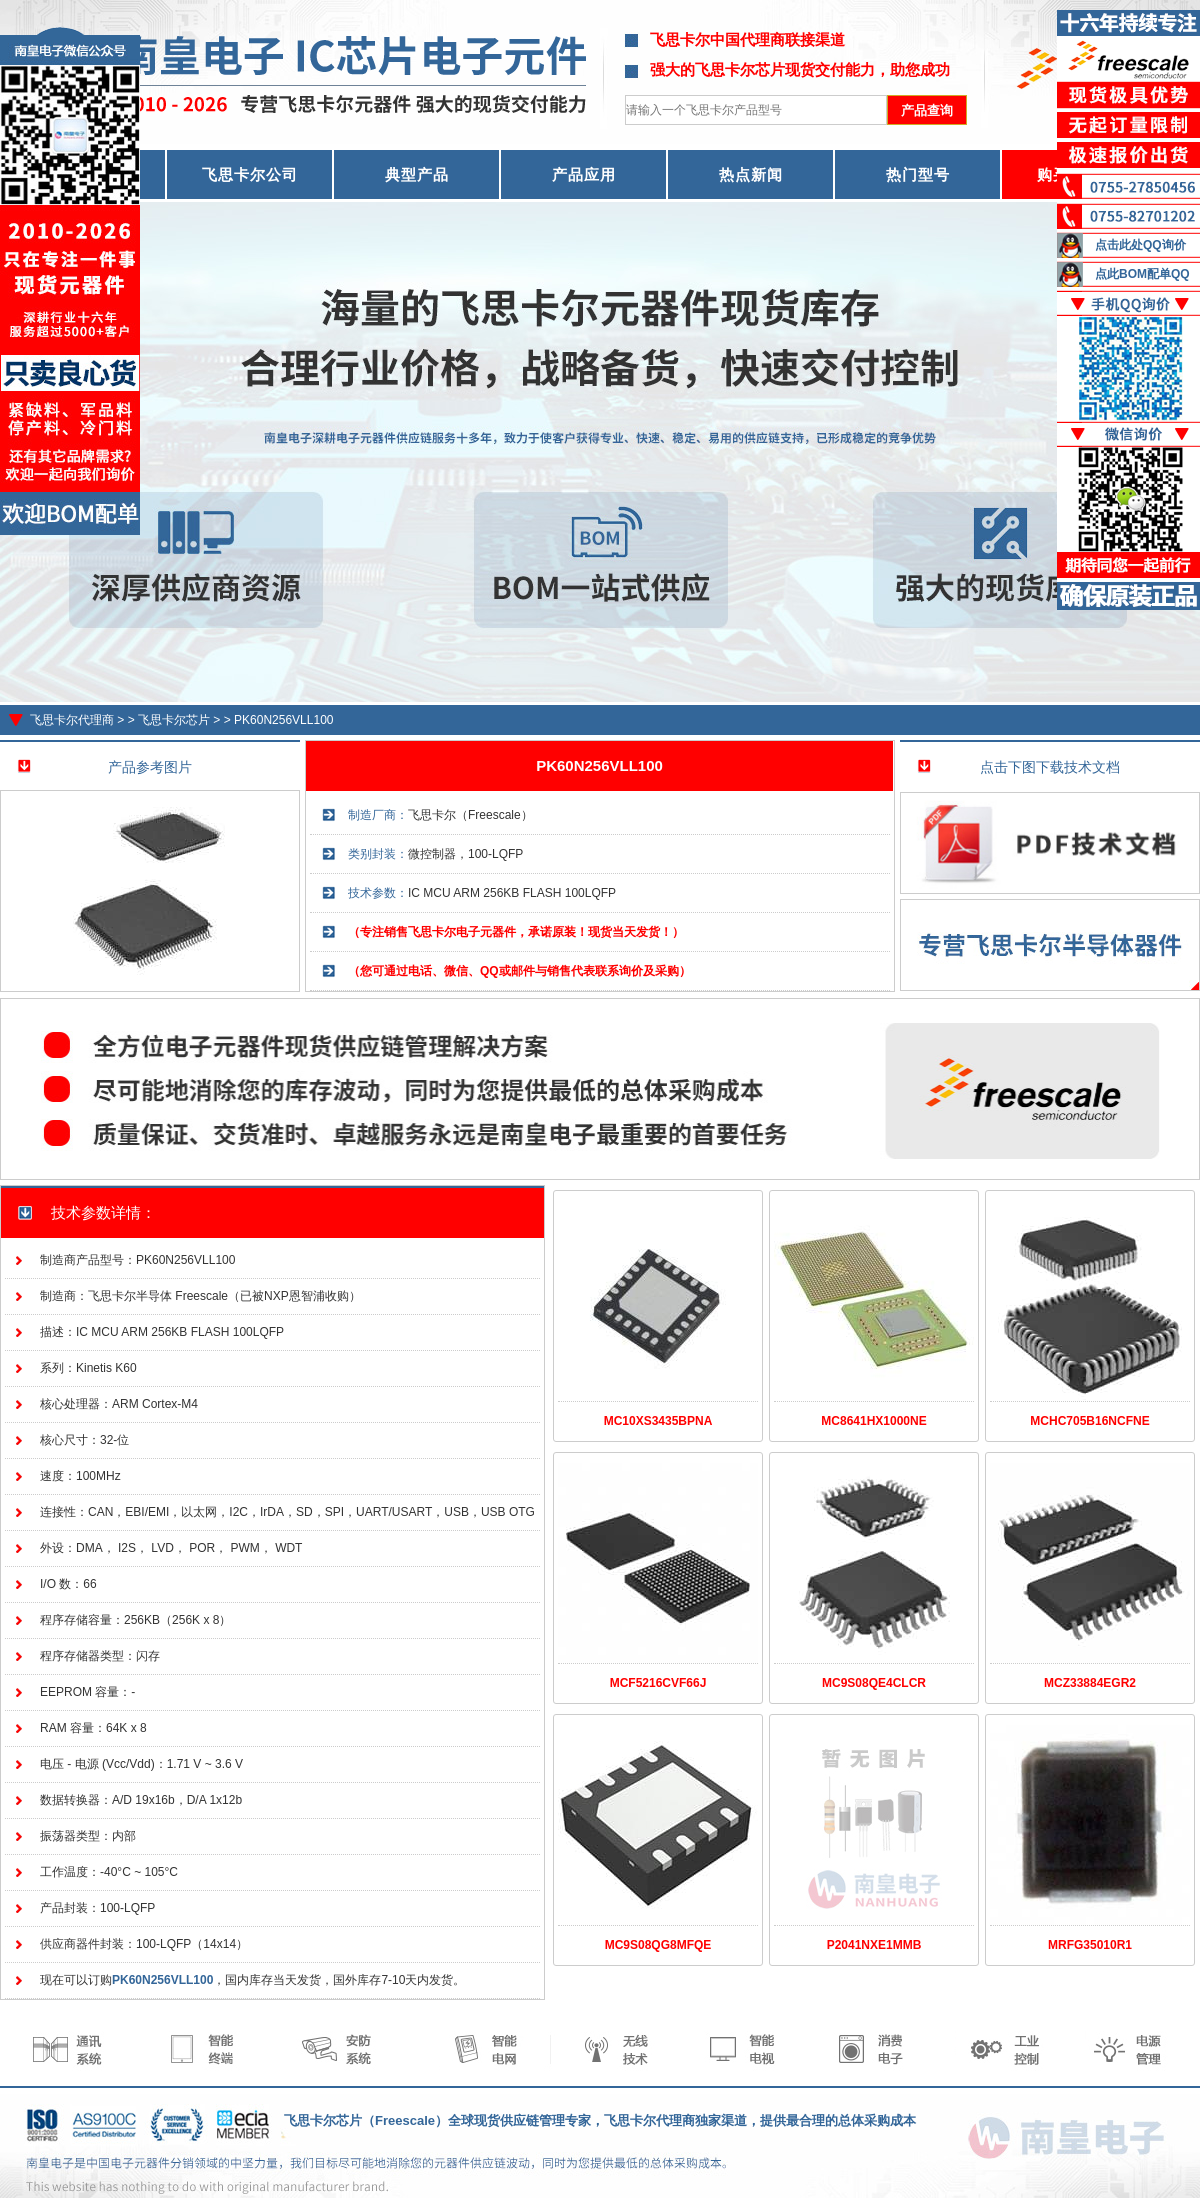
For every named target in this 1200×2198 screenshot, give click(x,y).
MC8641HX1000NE (873, 1421)
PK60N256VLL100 (283, 720)
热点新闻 (751, 174)
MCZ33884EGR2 (1090, 1683)
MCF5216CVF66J (658, 1683)
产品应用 (584, 174)
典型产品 (417, 174)
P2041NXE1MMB (874, 1945)
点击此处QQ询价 (1140, 245)
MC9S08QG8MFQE (658, 1945)
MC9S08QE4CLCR (874, 1683)
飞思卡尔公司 (250, 174)
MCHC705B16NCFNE (1089, 1421)
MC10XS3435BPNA (658, 1421)
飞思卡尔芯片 (174, 720)
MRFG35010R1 (1090, 1945)
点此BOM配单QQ (1142, 274)
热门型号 (918, 174)
